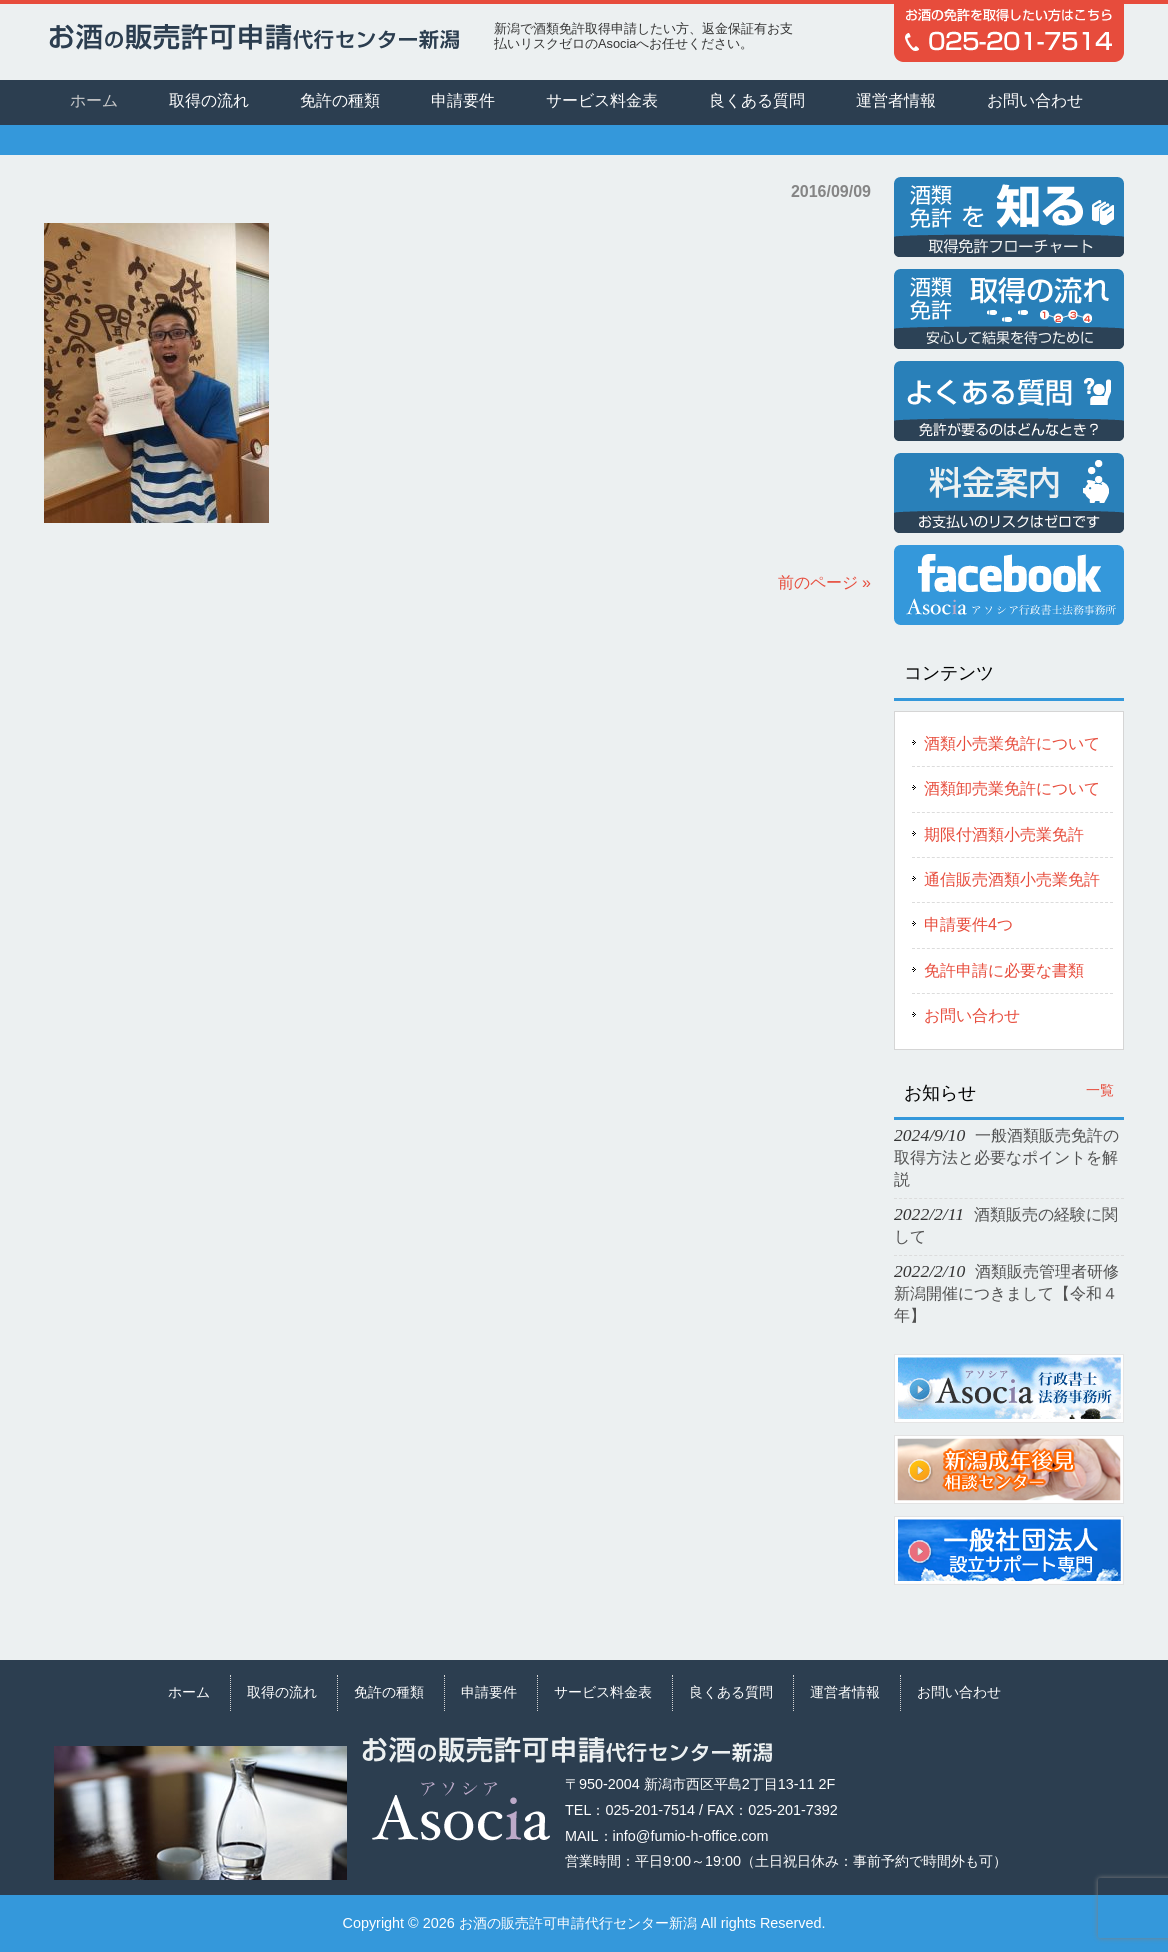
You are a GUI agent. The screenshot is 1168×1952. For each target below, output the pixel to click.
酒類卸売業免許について (1012, 788)
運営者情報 (845, 1692)
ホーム (189, 1692)
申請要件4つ (968, 924)
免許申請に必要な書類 (1004, 970)
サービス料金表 (603, 1692)
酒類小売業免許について (1012, 743)
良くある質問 (731, 1692)
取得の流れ (282, 1692)
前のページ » (824, 582)
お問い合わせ (972, 1015)
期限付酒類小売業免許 (1004, 834)
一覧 (1100, 1090)
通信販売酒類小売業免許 (1012, 879)
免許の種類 (389, 1692)
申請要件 (489, 1692)
